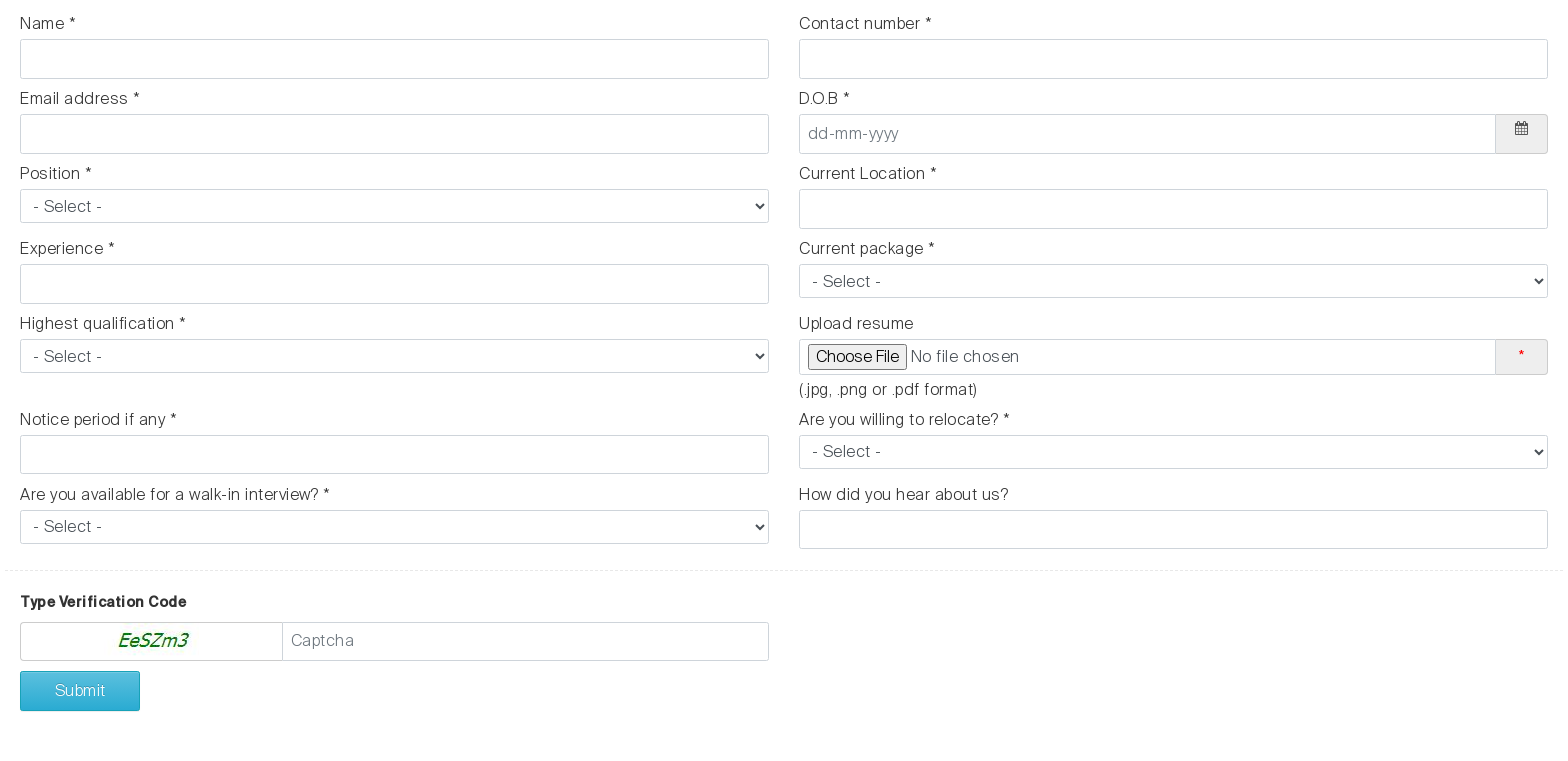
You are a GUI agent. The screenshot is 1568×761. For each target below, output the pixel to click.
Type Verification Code (103, 602)
